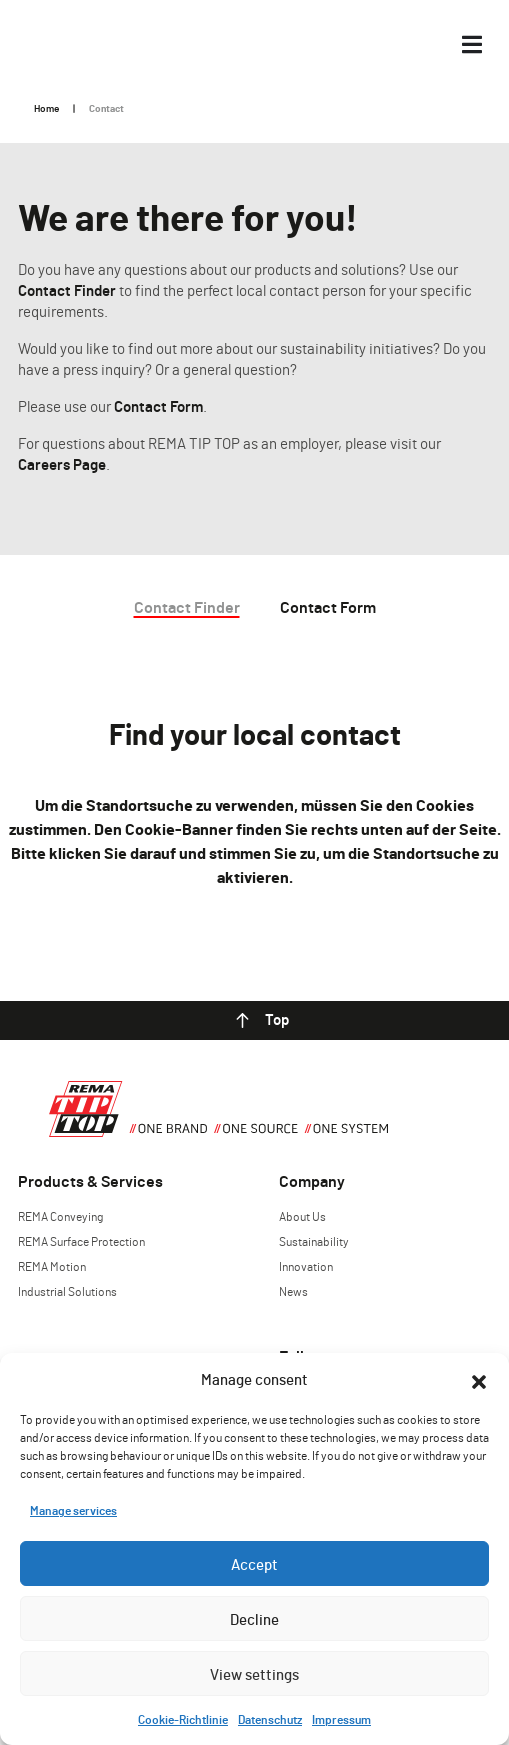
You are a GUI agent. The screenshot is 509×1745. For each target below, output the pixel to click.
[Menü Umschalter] (472, 44)
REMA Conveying (60, 1216)
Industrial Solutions (67, 1291)
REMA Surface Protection (81, 1241)
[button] (479, 1379)
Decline (254, 1619)
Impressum (341, 1719)
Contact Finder (67, 290)
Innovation (306, 1266)
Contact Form (158, 406)
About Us (302, 1216)
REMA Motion (52, 1266)
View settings (254, 1674)
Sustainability (314, 1241)
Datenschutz (270, 1719)
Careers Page (62, 464)
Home (46, 108)
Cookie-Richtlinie (183, 1719)
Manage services (73, 1510)
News (293, 1291)
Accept (254, 1564)
